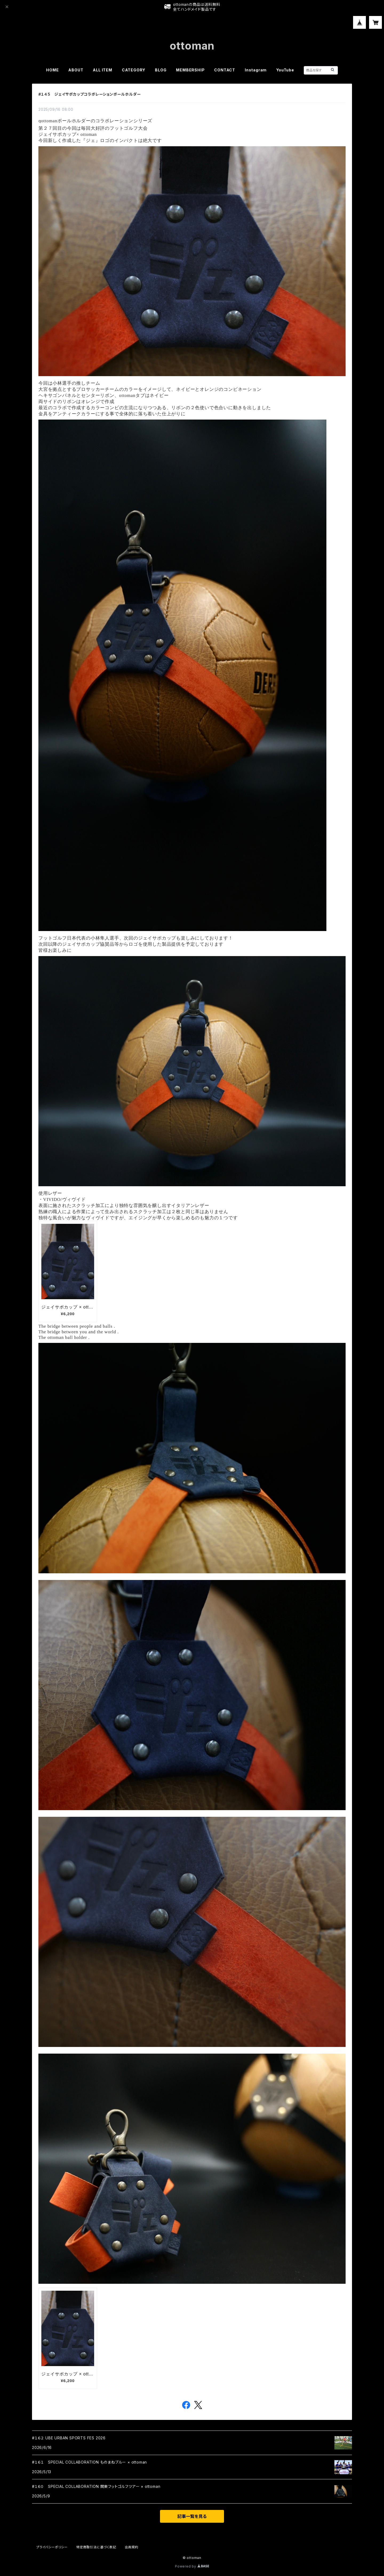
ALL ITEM (102, 70)
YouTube (285, 70)
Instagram (256, 70)
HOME (52, 70)
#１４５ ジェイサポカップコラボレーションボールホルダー (89, 94)
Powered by (192, 2566)
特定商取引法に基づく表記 (96, 2547)
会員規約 (131, 2547)
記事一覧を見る (192, 2516)
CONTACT (224, 70)
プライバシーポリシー (52, 2547)
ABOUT (75, 70)
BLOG (160, 70)
